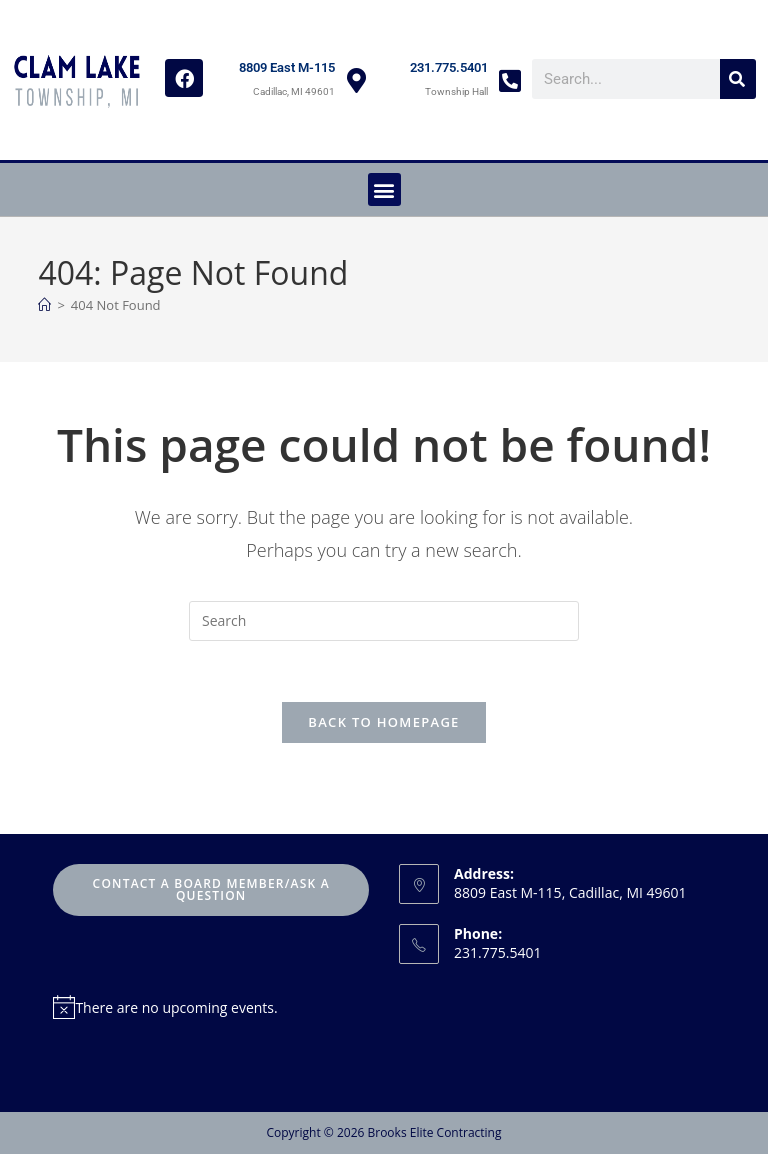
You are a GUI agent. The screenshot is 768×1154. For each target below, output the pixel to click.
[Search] (738, 79)
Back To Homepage (383, 722)
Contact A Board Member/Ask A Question (211, 889)
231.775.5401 (449, 67)
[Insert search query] (384, 621)
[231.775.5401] (509, 80)
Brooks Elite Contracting (434, 1132)
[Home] (44, 305)
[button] (384, 189)
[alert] (211, 1007)
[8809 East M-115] (356, 80)
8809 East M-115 (287, 67)
